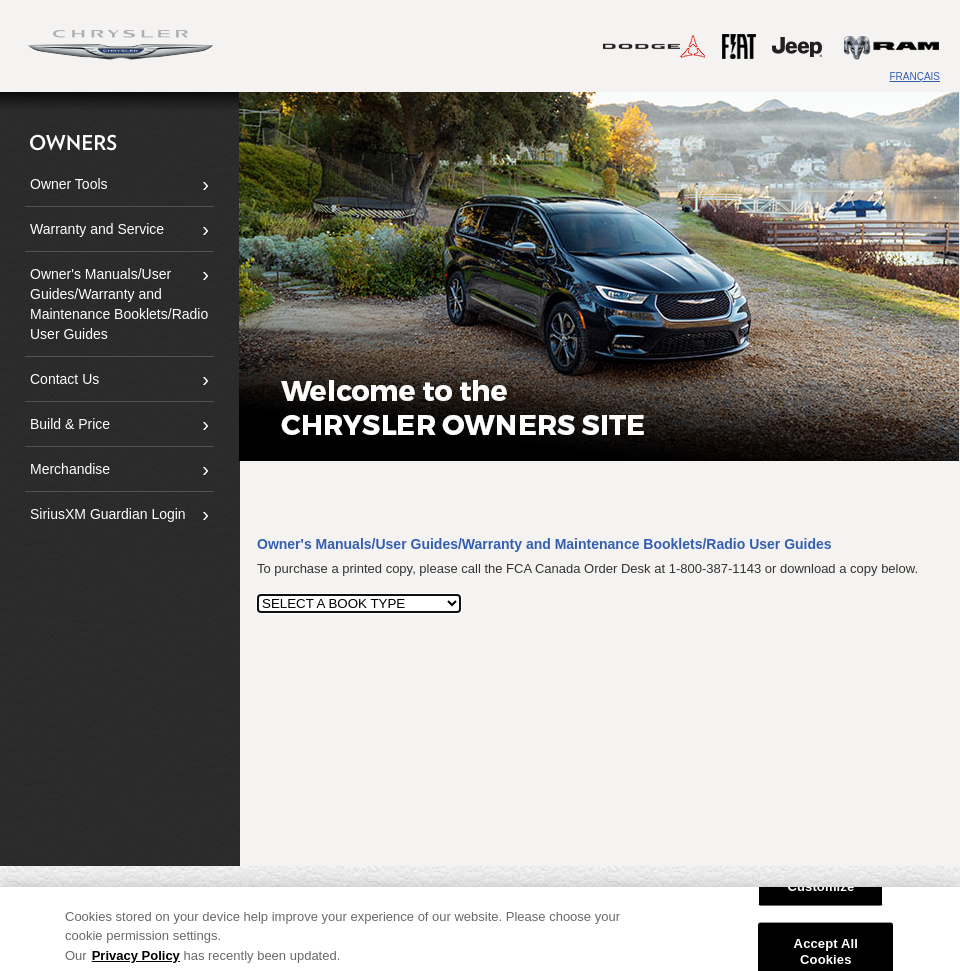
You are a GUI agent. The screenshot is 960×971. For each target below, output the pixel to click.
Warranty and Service (97, 229)
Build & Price (70, 424)
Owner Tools (69, 184)
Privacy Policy (136, 961)
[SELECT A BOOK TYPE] (359, 603)
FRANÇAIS (914, 76)
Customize (820, 892)
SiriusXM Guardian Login (108, 514)
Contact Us (64, 379)
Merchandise (70, 469)
